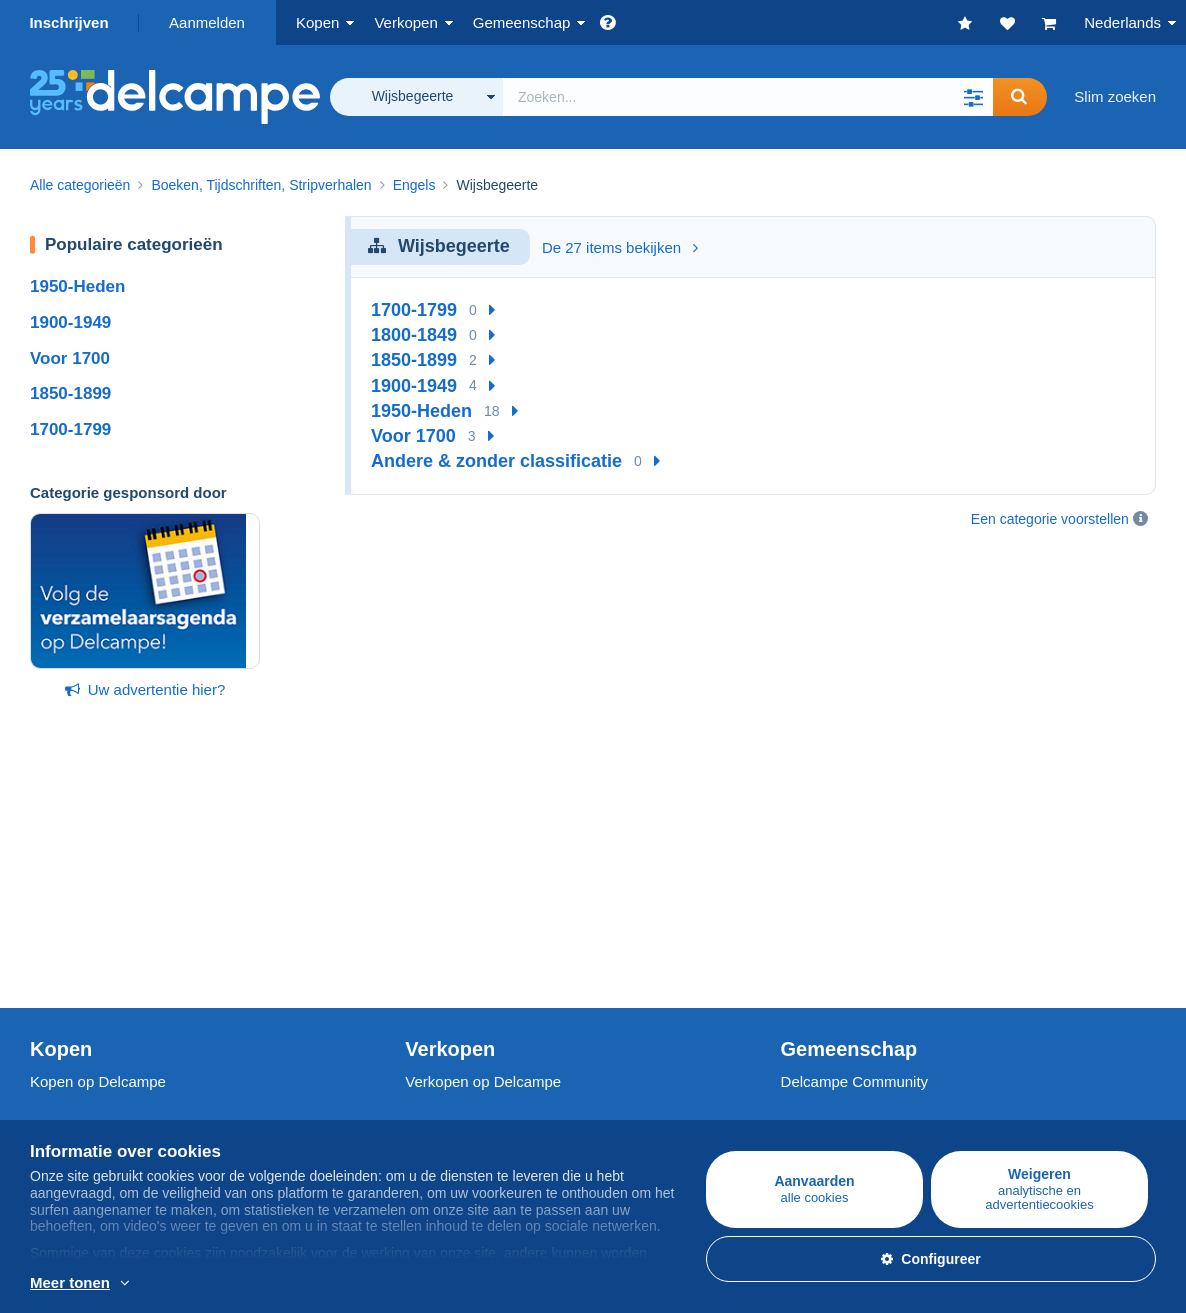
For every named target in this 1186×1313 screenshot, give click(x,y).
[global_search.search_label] (748, 97)
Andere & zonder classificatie (496, 461)
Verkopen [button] (405, 22)
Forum (802, 921)
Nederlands (1122, 22)
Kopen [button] (317, 22)
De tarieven (443, 897)
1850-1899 (70, 393)
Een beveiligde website (481, 1045)
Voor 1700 (70, 358)
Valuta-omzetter (833, 1045)
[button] (973, 97)
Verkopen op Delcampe (483, 853)
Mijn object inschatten (477, 945)
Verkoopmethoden (466, 921)
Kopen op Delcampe (98, 853)
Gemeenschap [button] (522, 22)
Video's (805, 945)
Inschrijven (68, 22)
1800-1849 (414, 335)
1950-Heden (77, 286)
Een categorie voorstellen (1050, 519)
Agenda (807, 897)
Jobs (56, 1089)
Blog (806, 969)
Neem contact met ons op (490, 1125)
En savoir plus (320, 1284)
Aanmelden (207, 22)
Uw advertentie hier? (145, 689)
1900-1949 (70, 322)
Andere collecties (87, 969)
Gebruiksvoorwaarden (103, 1113)
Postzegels (66, 897)
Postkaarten (70, 921)
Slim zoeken (1115, 96)
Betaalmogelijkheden (474, 1089)
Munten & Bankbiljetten (107, 945)
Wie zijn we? (72, 1045)
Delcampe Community (855, 853)
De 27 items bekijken (620, 247)
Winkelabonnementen (477, 969)
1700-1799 (70, 429)
